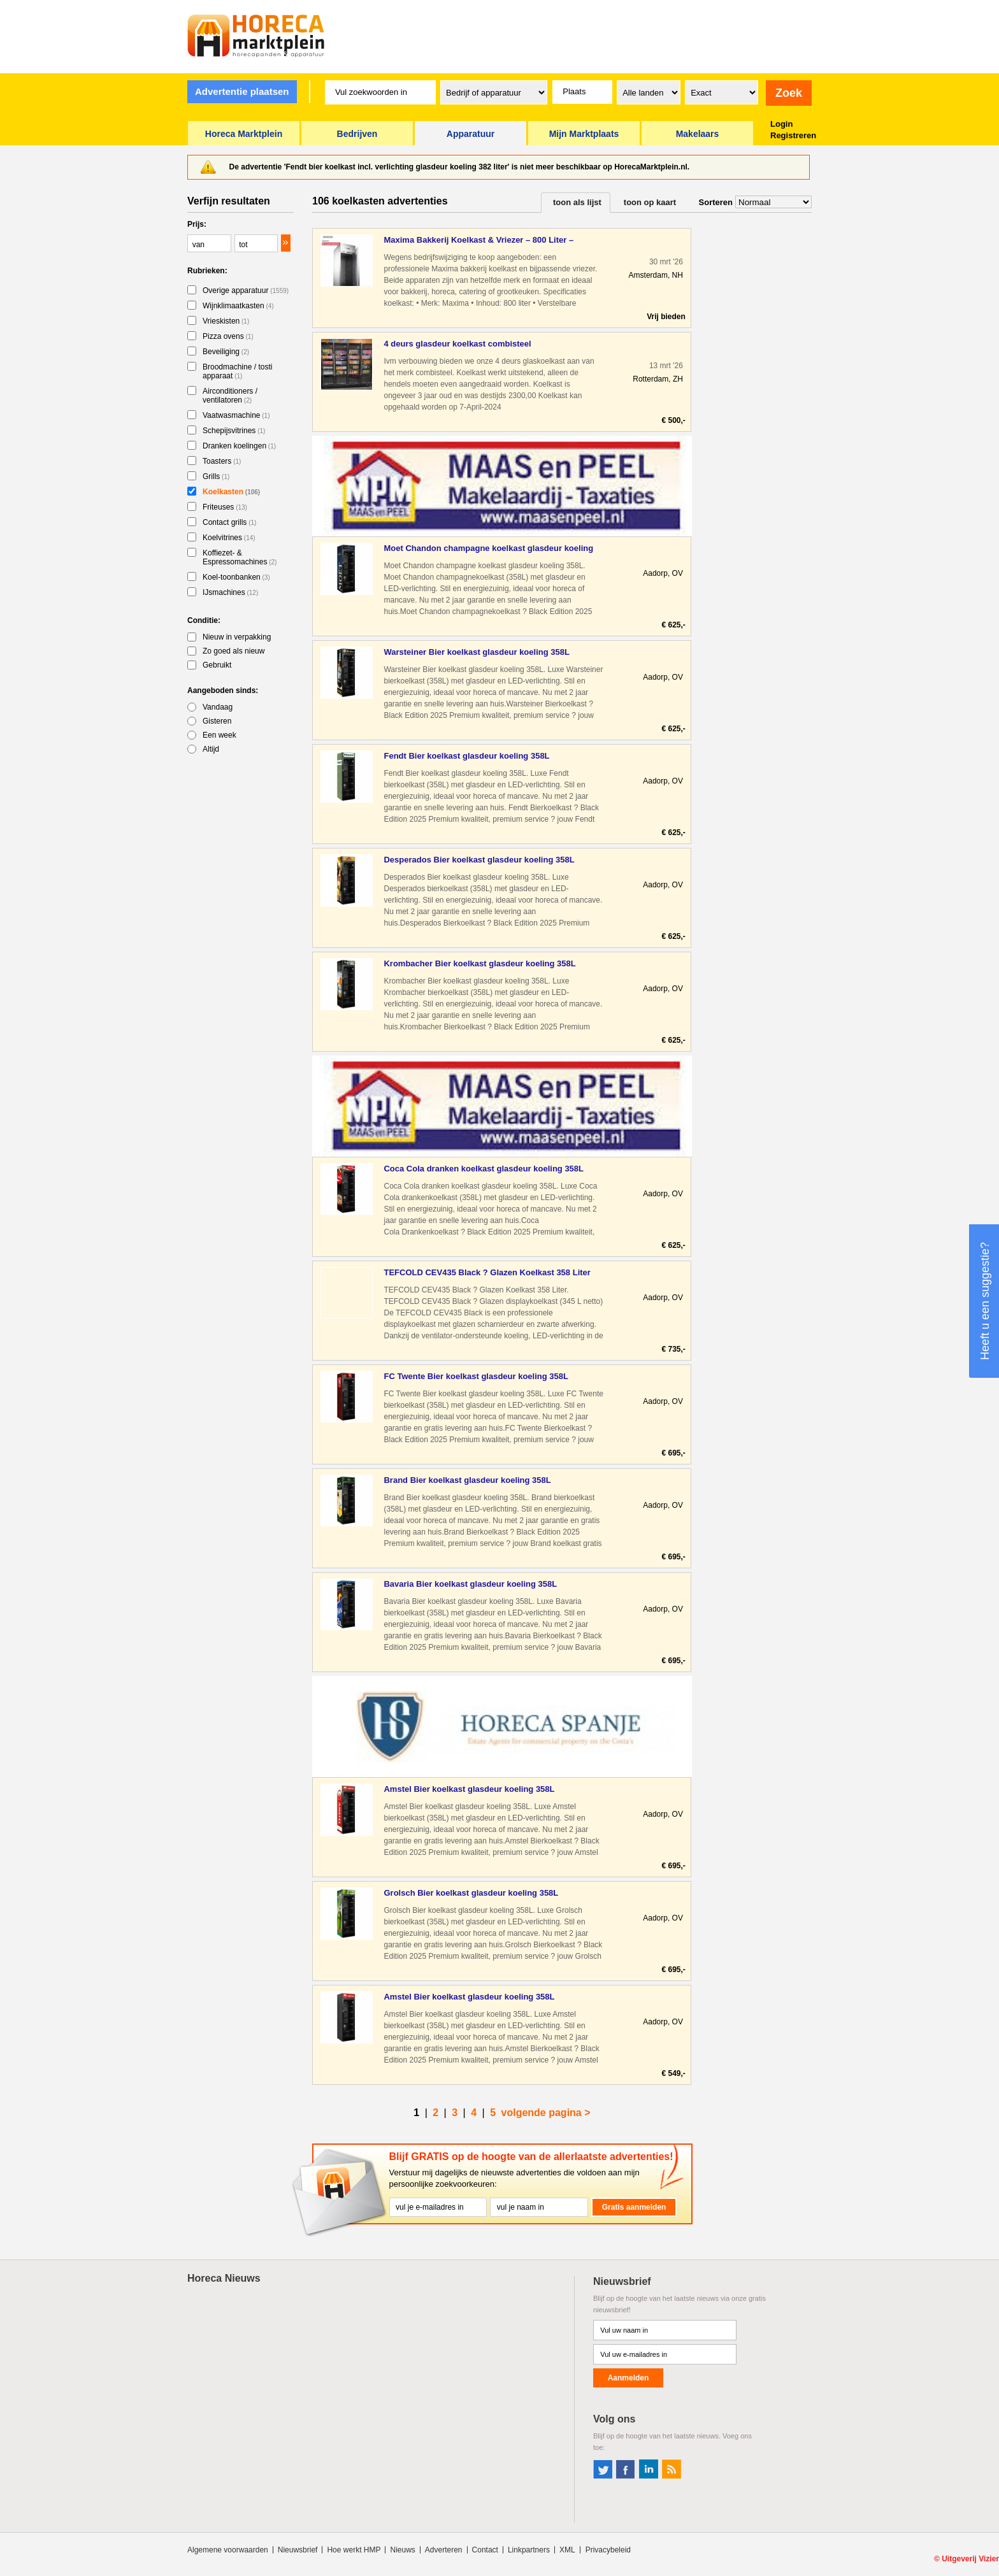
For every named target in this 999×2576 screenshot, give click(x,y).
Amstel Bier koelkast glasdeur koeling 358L (469, 1789)
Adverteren (444, 2549)
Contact (485, 2549)
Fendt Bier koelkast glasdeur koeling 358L (466, 756)
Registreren (793, 135)
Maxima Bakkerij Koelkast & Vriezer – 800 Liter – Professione (478, 240)
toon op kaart (650, 202)
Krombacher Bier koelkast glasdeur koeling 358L (479, 963)
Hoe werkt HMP (353, 2549)
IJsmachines (230, 592)
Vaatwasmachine (236, 415)
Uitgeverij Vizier (970, 2558)
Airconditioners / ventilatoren (230, 395)
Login (781, 124)
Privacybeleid (608, 2549)
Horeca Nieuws (224, 2278)
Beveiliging (226, 351)
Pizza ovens (228, 336)
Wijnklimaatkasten (238, 305)
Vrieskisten (226, 321)
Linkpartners (529, 2549)
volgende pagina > (546, 2112)
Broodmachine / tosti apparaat (237, 371)
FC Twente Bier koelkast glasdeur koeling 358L (476, 1376)
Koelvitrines (229, 537)
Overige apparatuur (246, 290)
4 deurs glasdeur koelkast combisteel (457, 343)
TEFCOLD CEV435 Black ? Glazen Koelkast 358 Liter (487, 1272)
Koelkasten (231, 491)
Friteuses (225, 507)
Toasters (222, 461)
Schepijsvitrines (234, 430)
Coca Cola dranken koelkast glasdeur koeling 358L (484, 1168)
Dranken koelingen (239, 445)
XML (567, 2549)
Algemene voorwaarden (227, 2549)
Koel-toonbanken (236, 577)
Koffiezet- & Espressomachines (240, 557)
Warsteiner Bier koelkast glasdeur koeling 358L (476, 652)
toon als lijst (577, 202)
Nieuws (402, 2549)
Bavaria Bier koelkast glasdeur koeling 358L (470, 1584)
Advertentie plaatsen (242, 91)
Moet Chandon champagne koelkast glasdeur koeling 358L (488, 548)
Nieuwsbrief (298, 2549)
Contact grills (229, 522)
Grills (216, 476)
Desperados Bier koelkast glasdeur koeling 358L (479, 859)
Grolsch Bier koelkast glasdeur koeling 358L (471, 1893)
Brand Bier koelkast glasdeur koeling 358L (467, 1480)
